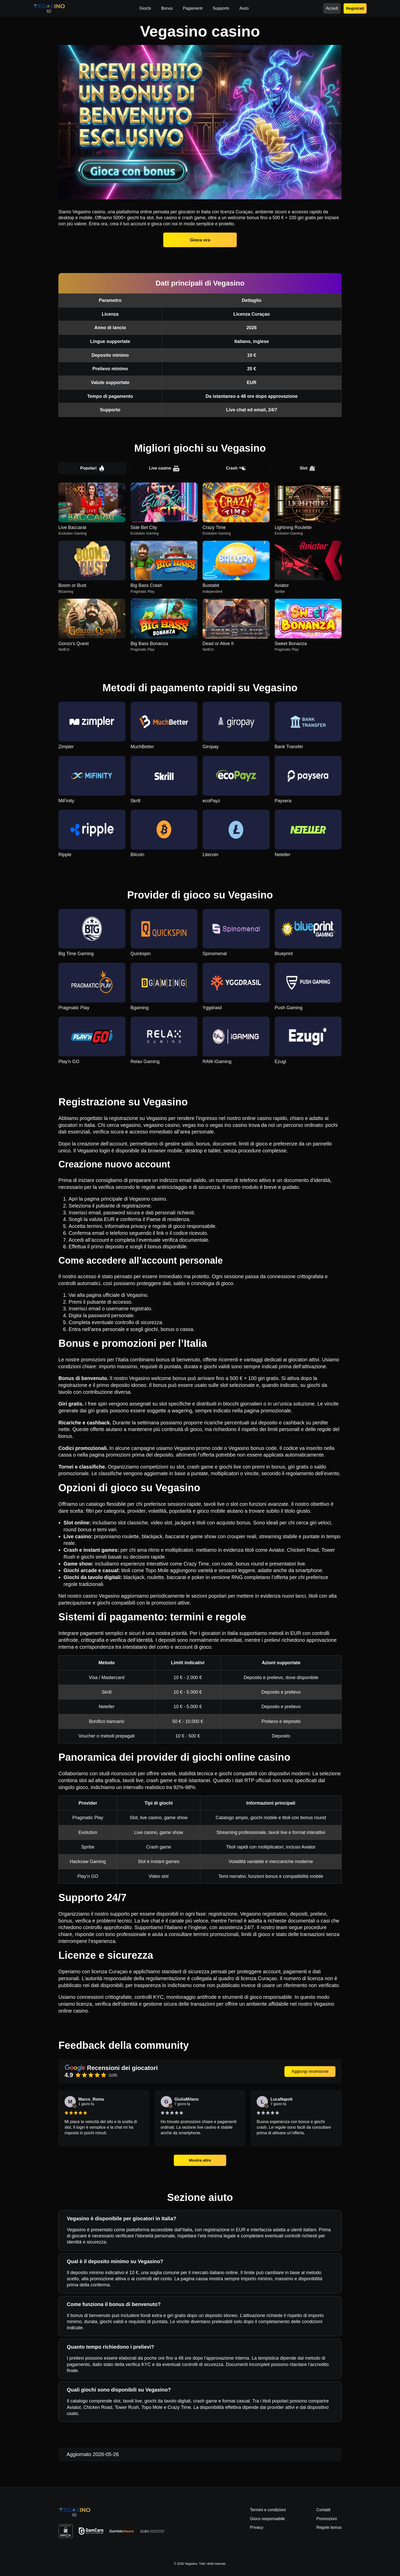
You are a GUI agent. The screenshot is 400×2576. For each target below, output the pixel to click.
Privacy (256, 2527)
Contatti (323, 2510)
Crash (236, 468)
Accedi (332, 8)
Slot (307, 468)
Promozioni (326, 2519)
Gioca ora (200, 239)
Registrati (355, 8)
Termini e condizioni (268, 2510)
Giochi (145, 8)
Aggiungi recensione (310, 2071)
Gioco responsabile (267, 2519)
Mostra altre (200, 2160)
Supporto (221, 8)
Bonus (167, 8)
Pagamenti (193, 8)
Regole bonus (329, 2527)
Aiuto (243, 8)
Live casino (164, 468)
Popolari (92, 468)
